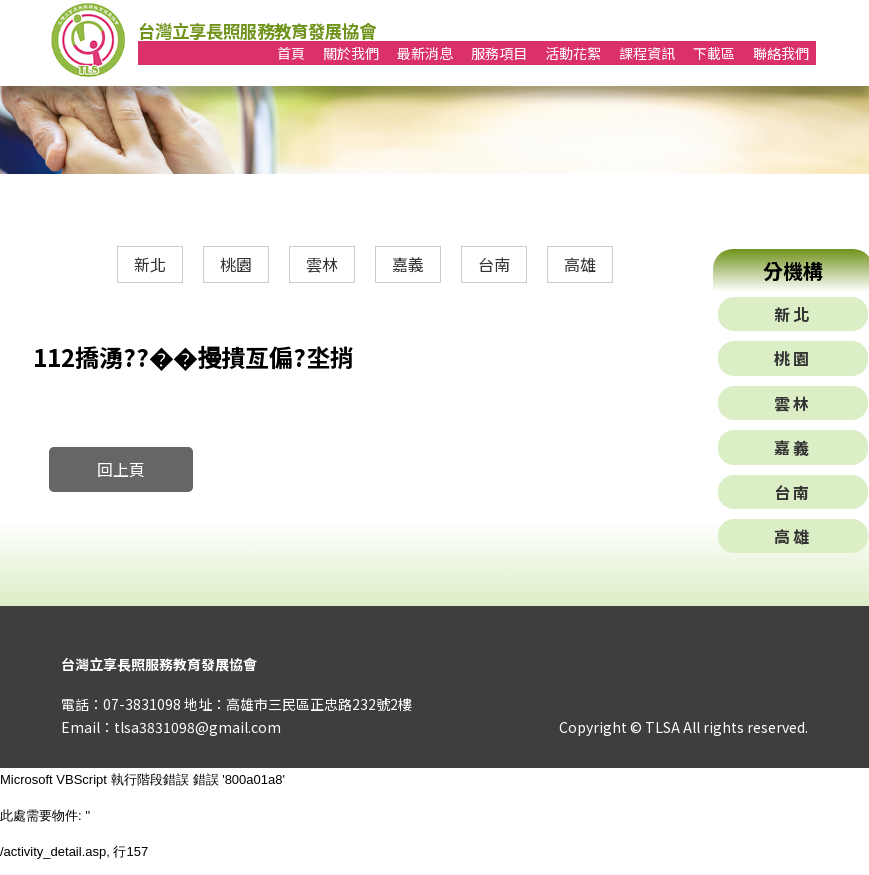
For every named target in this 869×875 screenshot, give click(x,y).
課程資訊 (647, 53)
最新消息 (425, 53)
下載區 (714, 53)
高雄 (580, 264)
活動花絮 (573, 53)
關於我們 (351, 53)
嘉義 (408, 264)
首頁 (291, 53)
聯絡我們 (781, 53)
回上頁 (121, 469)
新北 (150, 264)
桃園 (236, 264)
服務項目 (499, 53)
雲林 (322, 264)
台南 (494, 264)
